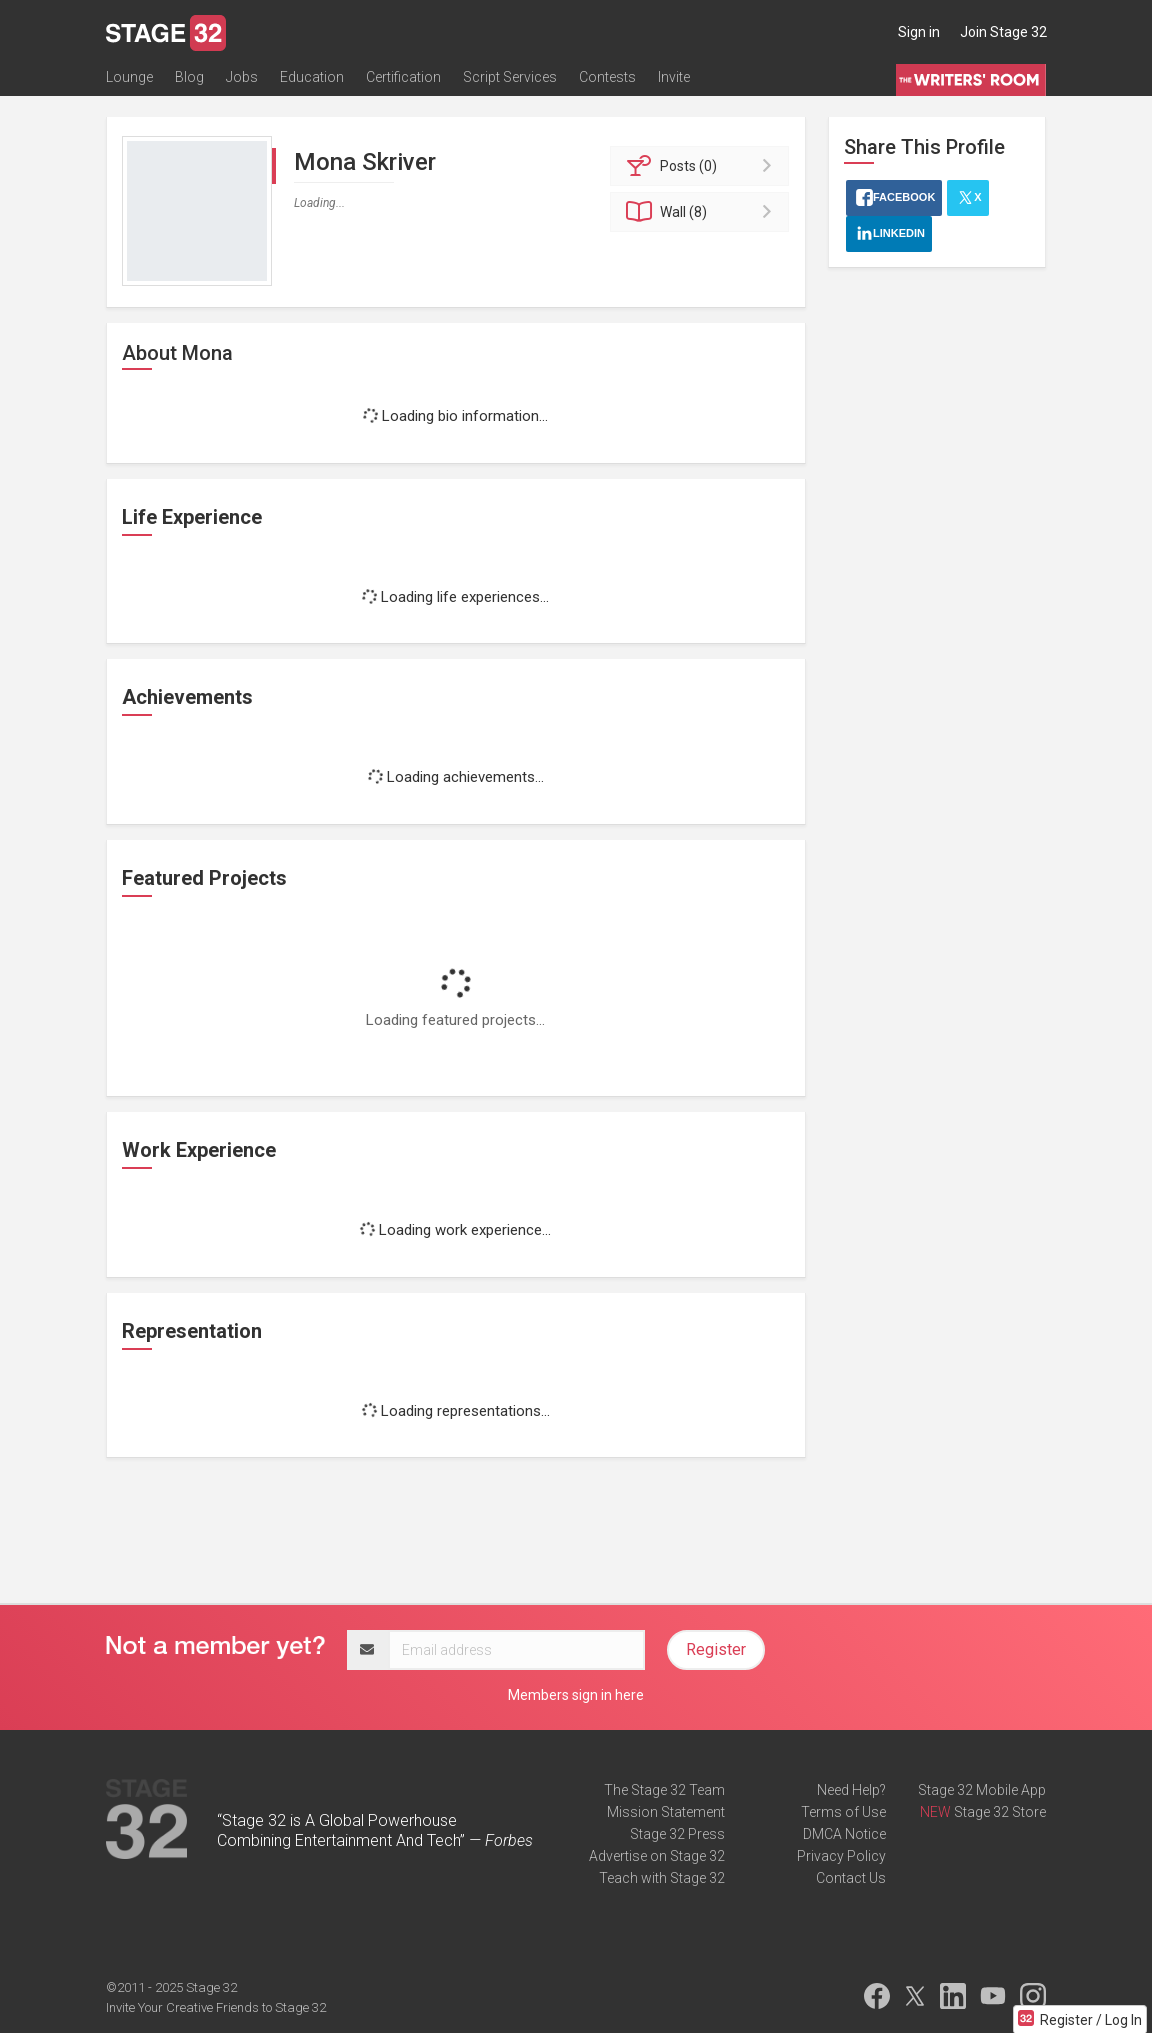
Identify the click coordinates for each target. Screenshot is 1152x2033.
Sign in (919, 32)
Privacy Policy (841, 1856)
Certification (403, 77)
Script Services (510, 77)
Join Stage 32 (1003, 32)
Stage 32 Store (1000, 1812)
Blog (189, 77)
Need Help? (851, 1790)
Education (312, 77)
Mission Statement (666, 1812)
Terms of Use (843, 1812)
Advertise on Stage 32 (657, 1856)
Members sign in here (576, 1695)
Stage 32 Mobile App (982, 1790)
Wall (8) (702, 212)
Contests (607, 77)
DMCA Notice (844, 1834)
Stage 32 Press (677, 1834)
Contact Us (851, 1878)
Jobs (242, 77)
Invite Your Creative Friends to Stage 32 (216, 2007)
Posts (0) (702, 166)
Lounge (129, 77)
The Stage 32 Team (664, 1790)
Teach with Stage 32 (662, 1878)
